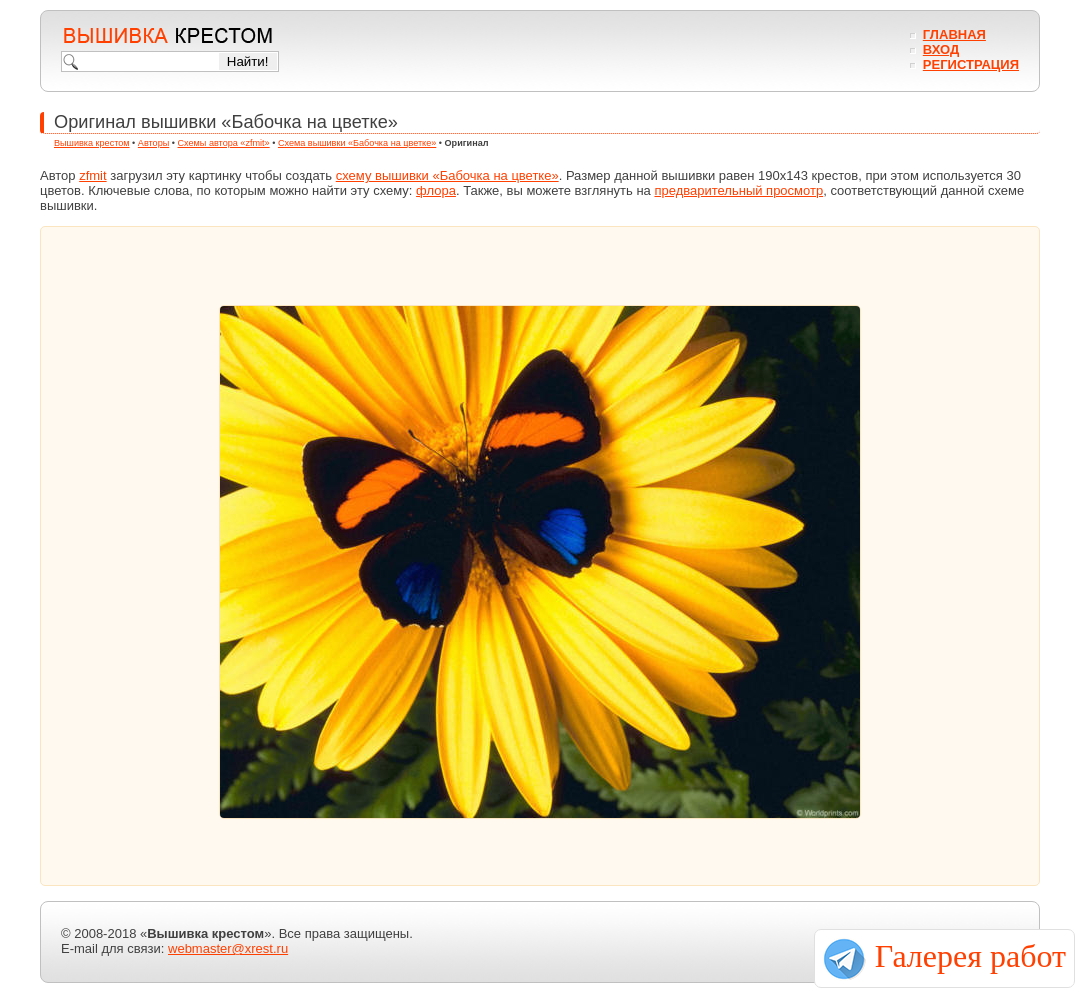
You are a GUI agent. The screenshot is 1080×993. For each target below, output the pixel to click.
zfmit (92, 175)
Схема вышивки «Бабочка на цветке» (357, 143)
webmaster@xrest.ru (228, 948)
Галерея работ (970, 956)
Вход (941, 49)
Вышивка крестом (92, 143)
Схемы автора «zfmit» (224, 143)
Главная (954, 34)
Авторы (153, 143)
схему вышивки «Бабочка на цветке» (447, 175)
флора (436, 190)
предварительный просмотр (738, 190)
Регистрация (971, 64)
